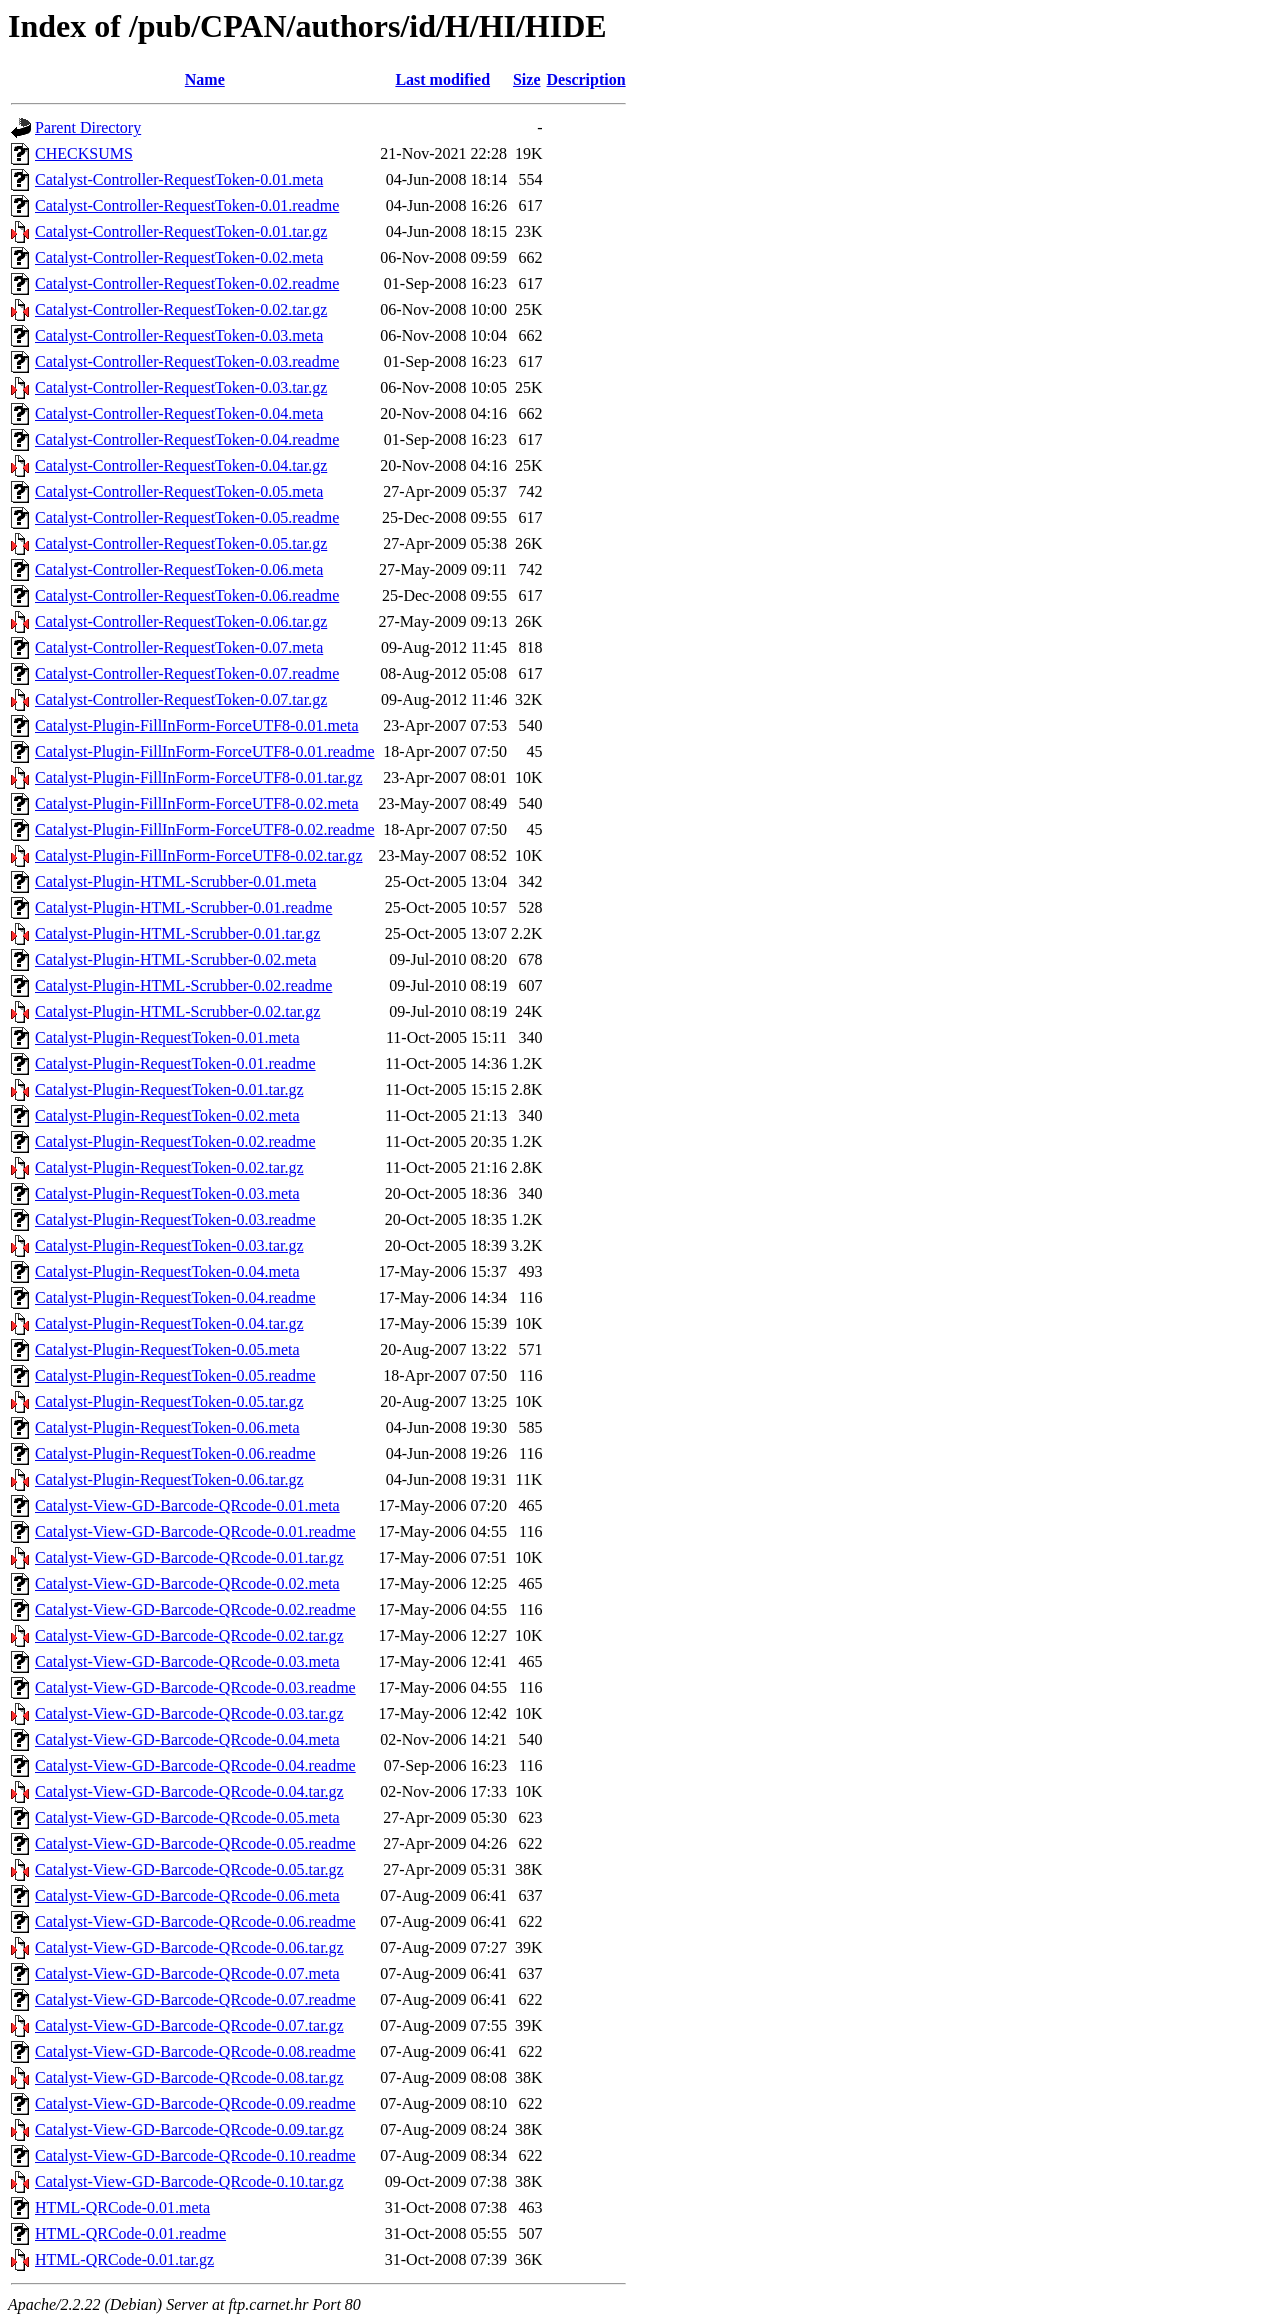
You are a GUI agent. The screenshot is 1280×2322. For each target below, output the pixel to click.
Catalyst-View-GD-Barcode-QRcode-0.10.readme (195, 2155)
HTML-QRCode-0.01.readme (130, 2233)
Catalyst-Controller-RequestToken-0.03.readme (187, 361)
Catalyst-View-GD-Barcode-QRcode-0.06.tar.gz (189, 1947)
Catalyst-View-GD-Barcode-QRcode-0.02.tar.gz (189, 1635)
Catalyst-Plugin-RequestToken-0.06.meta (167, 1427)
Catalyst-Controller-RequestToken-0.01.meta (179, 179)
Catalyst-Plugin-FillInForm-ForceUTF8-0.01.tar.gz (199, 777)
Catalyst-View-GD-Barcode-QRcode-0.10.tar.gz (189, 2181)
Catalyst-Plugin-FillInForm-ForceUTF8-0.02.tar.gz (199, 855)
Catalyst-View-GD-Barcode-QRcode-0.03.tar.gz (189, 1713)
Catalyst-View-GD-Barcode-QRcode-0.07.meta (187, 1973)
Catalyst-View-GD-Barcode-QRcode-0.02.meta (187, 1583)
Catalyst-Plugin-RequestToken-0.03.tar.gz (169, 1245)
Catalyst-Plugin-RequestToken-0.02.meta (167, 1115)
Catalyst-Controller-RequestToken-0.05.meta (179, 491)
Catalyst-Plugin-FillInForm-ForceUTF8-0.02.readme (205, 829)
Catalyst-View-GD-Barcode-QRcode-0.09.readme (195, 2103)
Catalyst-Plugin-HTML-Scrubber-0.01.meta (175, 881)
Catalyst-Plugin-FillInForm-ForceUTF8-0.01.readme (205, 751)
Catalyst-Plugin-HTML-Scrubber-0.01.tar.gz (177, 933)
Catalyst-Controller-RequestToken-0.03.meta (179, 335)
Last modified (442, 79)
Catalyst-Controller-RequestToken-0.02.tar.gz (181, 309)
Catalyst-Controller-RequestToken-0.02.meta (179, 257)
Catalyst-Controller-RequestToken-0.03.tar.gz (181, 387)
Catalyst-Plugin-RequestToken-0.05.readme (175, 1375)
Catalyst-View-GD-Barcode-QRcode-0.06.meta (187, 1895)
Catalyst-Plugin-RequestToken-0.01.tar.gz (169, 1089)
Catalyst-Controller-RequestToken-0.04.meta (179, 413)
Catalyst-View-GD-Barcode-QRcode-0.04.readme (195, 1765)
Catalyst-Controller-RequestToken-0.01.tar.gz (181, 231)
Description (586, 79)
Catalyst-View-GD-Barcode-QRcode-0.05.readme (195, 1843)
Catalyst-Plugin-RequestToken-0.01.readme (175, 1063)
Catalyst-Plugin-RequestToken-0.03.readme (175, 1219)
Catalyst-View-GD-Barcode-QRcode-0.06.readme (195, 1921)
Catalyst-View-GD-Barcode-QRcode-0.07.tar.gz (189, 2025)
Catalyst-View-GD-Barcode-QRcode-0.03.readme (195, 1687)
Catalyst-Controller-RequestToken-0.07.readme (187, 673)
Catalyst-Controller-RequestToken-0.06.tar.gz (181, 621)
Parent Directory (88, 127)
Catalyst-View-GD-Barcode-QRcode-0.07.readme (195, 1999)
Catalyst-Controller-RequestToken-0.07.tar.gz (181, 699)
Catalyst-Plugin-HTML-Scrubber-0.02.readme (183, 985)
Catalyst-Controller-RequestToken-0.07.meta (179, 647)
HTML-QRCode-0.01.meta (122, 2207)
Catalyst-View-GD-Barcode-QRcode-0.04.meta (187, 1739)
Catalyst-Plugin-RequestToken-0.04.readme (175, 1297)
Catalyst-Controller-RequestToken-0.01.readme (187, 205)
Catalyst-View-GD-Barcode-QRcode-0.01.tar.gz (189, 1557)
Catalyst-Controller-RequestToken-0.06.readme (187, 595)
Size (527, 79)
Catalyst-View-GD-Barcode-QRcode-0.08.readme (195, 2051)
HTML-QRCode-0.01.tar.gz (124, 2259)
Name (205, 79)
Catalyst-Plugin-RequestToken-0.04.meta (167, 1271)
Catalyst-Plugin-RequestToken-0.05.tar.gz (169, 1401)
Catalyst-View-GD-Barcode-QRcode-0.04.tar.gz (189, 1791)
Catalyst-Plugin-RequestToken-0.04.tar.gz (169, 1323)
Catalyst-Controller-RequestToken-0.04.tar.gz (181, 465)
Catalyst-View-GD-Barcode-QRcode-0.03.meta (187, 1661)
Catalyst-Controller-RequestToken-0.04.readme (187, 439)
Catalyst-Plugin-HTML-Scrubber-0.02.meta (175, 959)
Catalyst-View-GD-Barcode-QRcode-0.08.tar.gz (189, 2077)
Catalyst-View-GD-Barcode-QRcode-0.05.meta (187, 1817)
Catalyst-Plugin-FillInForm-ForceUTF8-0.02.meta (197, 803)
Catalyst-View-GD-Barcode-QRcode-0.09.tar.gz (189, 2129)
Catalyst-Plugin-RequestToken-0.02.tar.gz (169, 1167)
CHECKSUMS (84, 153)
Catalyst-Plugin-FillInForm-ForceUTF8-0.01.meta (197, 725)
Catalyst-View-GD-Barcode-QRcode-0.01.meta (187, 1505)
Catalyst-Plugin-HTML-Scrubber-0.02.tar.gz (177, 1011)
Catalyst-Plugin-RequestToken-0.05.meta (167, 1349)
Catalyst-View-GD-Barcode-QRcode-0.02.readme (195, 1609)
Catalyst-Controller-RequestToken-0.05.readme (187, 517)
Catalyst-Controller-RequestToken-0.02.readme (187, 283)
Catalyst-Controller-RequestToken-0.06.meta (179, 569)
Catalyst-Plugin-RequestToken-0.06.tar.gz (169, 1479)
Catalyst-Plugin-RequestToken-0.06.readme (175, 1453)
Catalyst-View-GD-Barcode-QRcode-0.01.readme (195, 1531)
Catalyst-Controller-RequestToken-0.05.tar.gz (181, 543)
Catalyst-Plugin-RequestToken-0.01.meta (167, 1037)
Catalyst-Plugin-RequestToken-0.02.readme (175, 1141)
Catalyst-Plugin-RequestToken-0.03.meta (167, 1193)
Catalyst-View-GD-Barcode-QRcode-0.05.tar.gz (189, 1869)
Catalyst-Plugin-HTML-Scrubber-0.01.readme (183, 907)
